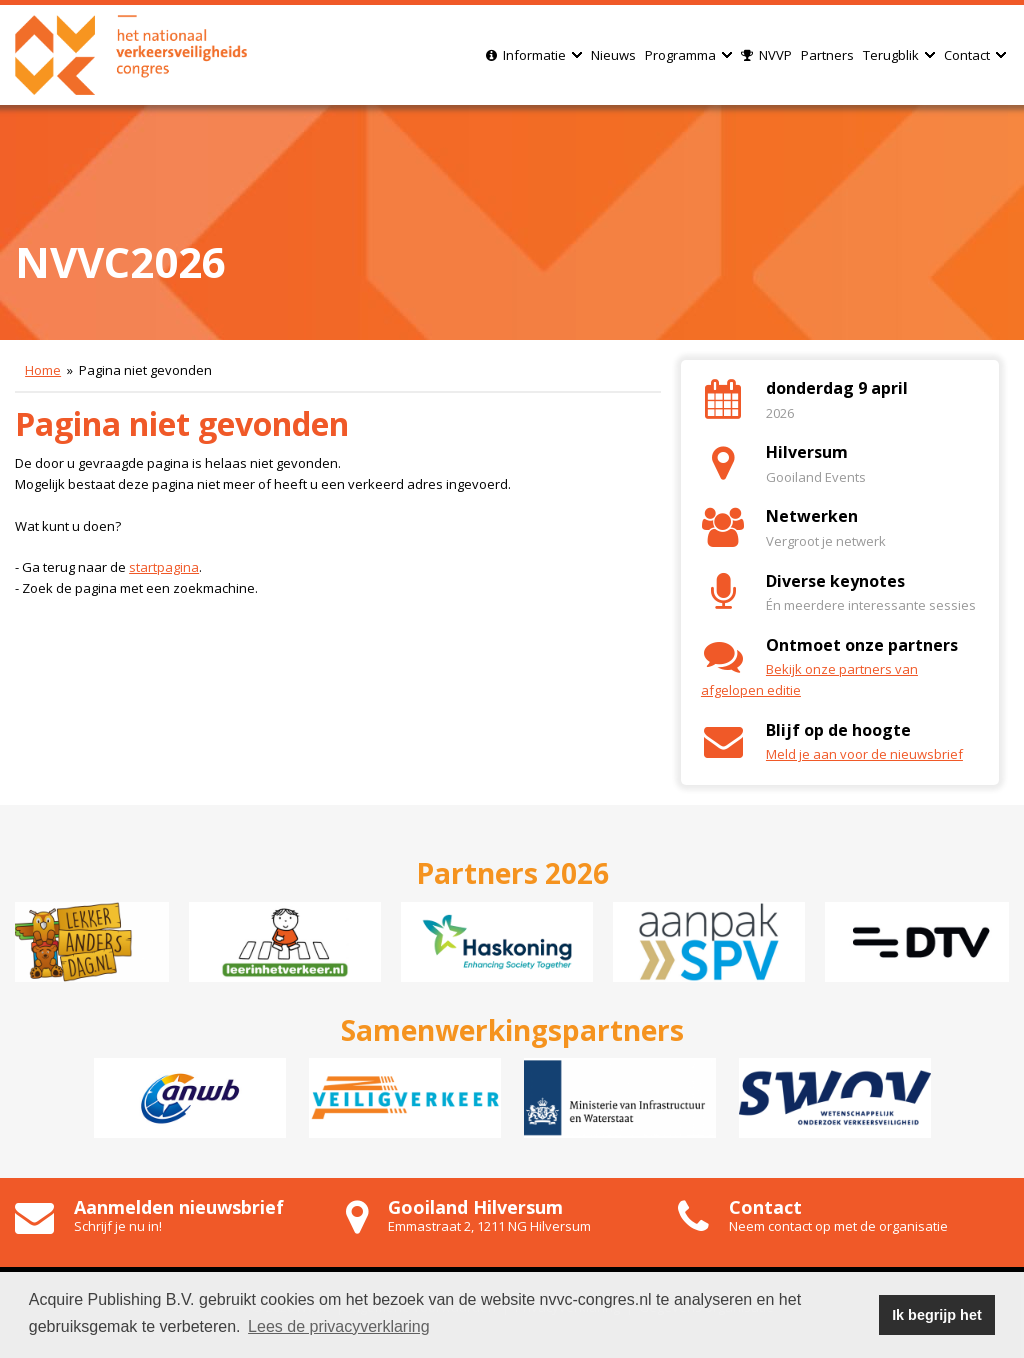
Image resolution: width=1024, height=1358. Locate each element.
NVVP (766, 55)
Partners (827, 55)
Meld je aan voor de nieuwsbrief (864, 754)
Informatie (534, 55)
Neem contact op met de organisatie (838, 1226)
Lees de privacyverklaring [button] (338, 1326)
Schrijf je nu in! (118, 1226)
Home (43, 370)
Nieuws (613, 55)
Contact (975, 55)
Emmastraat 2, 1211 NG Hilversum (489, 1226)
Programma (688, 55)
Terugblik (899, 55)
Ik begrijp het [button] (937, 1315)
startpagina (164, 567)
